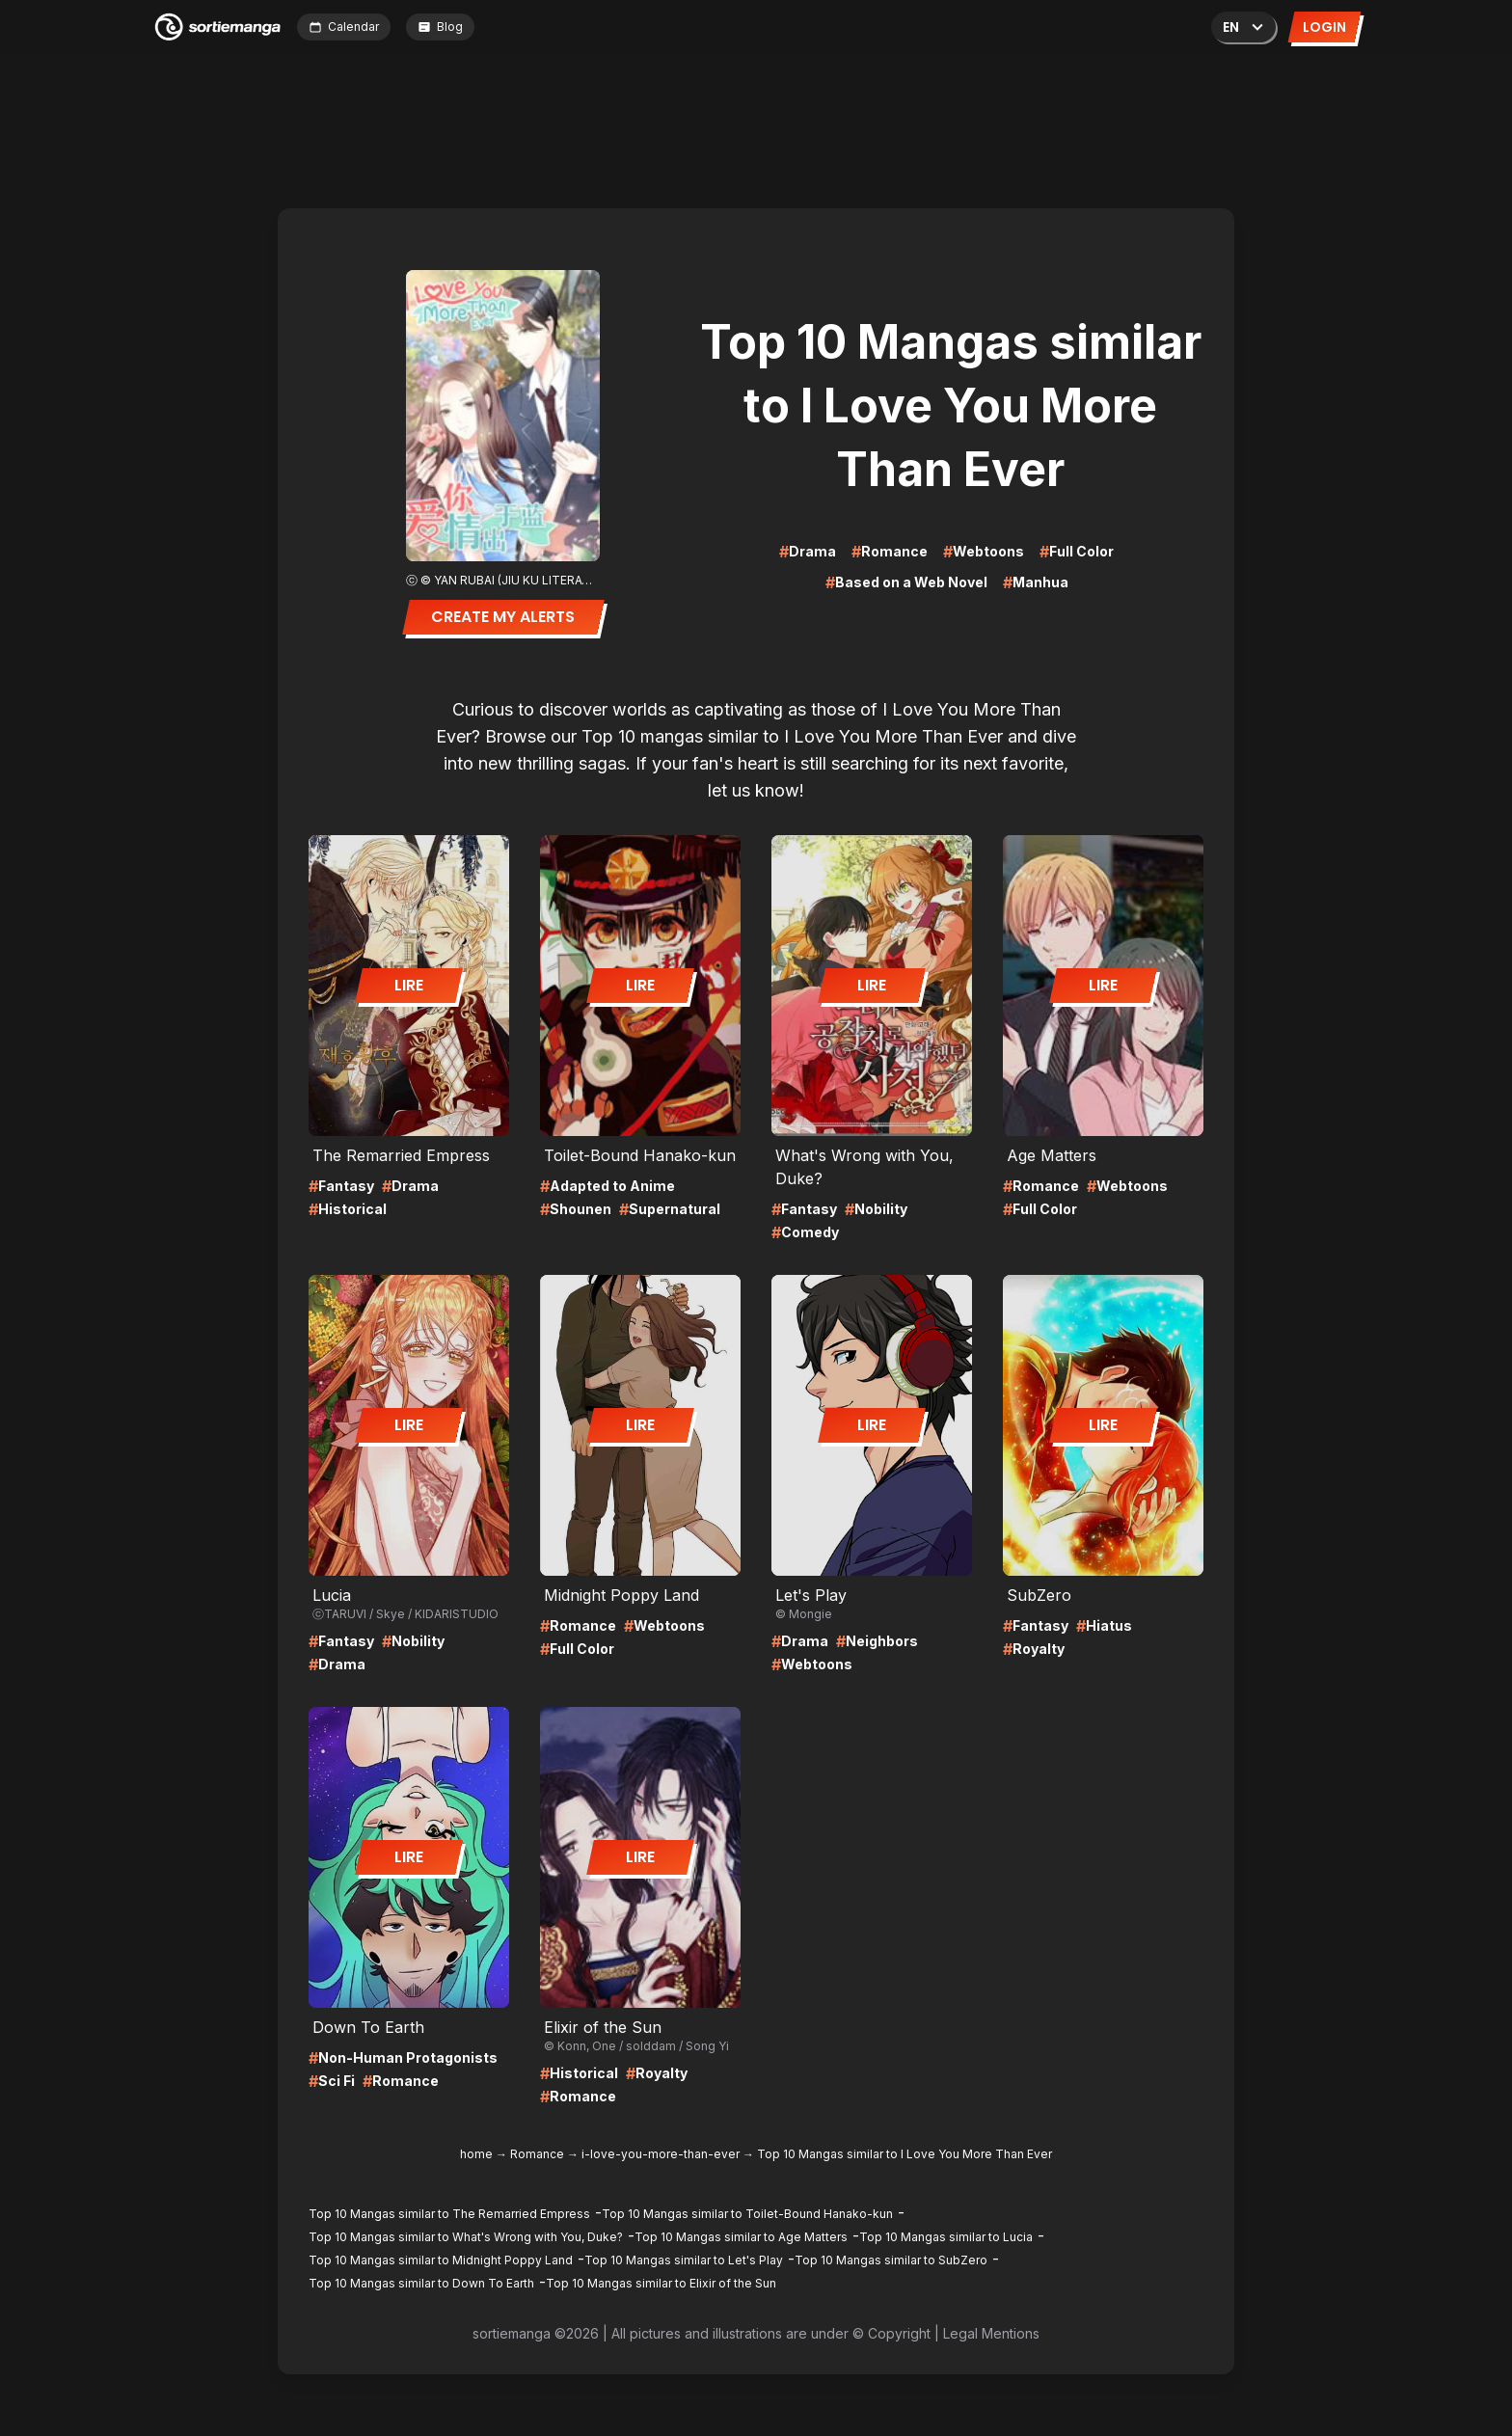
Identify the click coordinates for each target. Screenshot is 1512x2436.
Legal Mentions (991, 2333)
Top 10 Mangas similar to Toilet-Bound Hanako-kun (747, 2213)
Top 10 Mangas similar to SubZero (891, 2260)
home (476, 2154)
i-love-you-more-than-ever (660, 2154)
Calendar (344, 26)
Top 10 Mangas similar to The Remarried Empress (449, 2213)
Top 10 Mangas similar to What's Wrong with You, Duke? (466, 2237)
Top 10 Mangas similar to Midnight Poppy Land (441, 2260)
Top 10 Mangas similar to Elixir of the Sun (661, 2283)
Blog (440, 26)
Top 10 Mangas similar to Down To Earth (421, 2283)
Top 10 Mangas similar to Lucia (946, 2237)
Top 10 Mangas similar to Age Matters (741, 2237)
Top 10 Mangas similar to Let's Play (683, 2260)
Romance (537, 2154)
